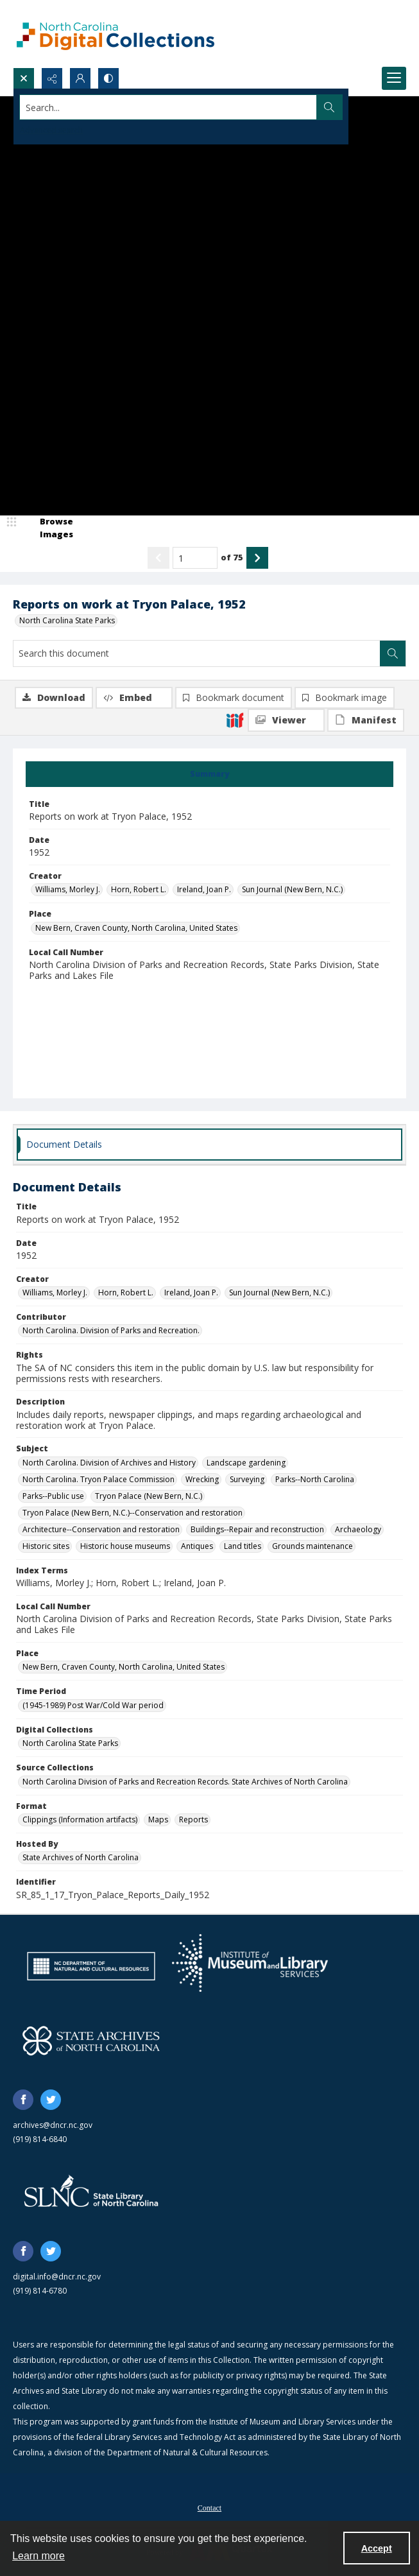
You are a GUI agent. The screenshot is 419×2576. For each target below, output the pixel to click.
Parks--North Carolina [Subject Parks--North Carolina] (314, 1479)
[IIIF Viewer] (286, 720)
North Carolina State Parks (67, 620)
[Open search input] (23, 78)
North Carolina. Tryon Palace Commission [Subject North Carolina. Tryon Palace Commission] (98, 1479)
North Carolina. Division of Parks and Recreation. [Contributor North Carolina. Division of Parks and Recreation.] (111, 1330)
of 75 (232, 557)
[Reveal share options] (52, 78)
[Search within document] (393, 653)
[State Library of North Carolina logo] (91, 2192)
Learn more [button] (38, 2555)
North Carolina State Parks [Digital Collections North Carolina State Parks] (70, 1743)
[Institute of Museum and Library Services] (250, 1963)
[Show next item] (257, 558)
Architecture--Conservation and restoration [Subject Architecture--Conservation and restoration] (101, 1529)
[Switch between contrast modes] (108, 78)
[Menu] (394, 78)
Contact (209, 2507)
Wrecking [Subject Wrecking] (202, 1479)
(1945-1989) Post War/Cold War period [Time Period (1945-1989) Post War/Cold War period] (93, 1705)
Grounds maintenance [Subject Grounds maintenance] (312, 1546)
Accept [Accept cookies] (376, 2548)
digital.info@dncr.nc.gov (57, 2276)
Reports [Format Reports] (193, 1819)
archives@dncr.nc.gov (52, 2125)
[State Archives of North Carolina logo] (91, 2040)
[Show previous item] (158, 558)
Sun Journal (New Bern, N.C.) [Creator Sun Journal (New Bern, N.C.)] (292, 889)
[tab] (209, 774)
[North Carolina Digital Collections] (115, 33)
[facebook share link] (23, 2099)
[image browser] (48, 527)
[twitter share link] (50, 2099)
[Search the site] (168, 107)
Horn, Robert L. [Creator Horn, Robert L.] (138, 889)
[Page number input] (195, 558)
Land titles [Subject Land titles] (242, 1546)
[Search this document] (196, 653)
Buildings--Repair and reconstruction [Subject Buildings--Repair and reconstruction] (257, 1529)
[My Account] (80, 78)
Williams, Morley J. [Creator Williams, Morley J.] (67, 889)
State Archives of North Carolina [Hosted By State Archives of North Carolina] (80, 1857)
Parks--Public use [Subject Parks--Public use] (53, 1496)
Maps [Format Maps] (158, 1819)
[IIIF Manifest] (365, 720)
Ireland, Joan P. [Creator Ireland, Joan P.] (204, 889)
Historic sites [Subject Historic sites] (45, 1546)
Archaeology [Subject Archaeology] (358, 1529)
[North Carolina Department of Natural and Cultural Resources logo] (91, 1966)
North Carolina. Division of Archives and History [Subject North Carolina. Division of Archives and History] (109, 1462)
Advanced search (51, 130)
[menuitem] (209, 2506)
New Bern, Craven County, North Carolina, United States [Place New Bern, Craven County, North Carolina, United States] (136, 927)
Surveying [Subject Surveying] (247, 1479)
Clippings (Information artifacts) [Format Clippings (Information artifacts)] (79, 1819)
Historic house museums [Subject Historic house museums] (125, 1546)
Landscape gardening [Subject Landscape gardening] (246, 1462)
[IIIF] (235, 719)
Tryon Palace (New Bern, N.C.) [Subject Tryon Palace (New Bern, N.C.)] (148, 1496)
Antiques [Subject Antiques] (197, 1546)
